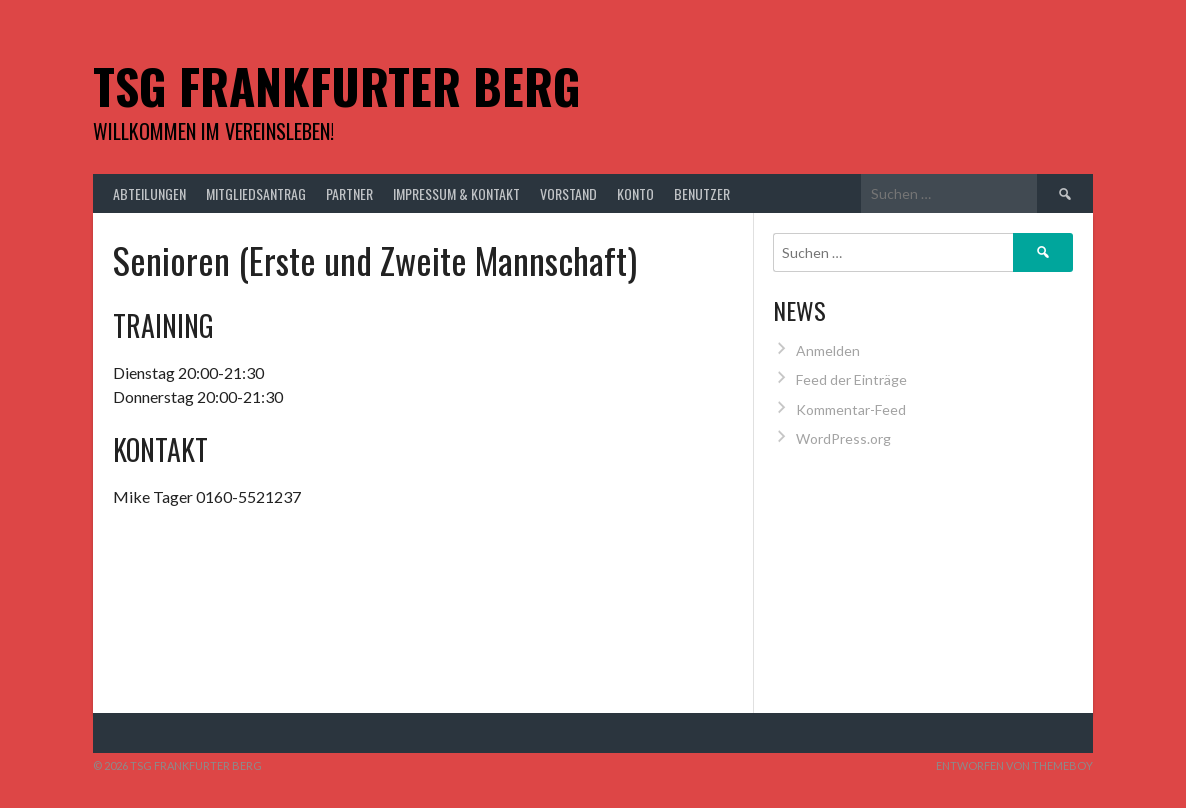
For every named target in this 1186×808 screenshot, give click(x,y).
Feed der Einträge (851, 379)
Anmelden (828, 350)
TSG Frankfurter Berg (337, 85)
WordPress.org (843, 438)
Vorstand (568, 193)
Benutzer (702, 193)
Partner (349, 193)
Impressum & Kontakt (456, 193)
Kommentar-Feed (851, 409)
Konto (635, 193)
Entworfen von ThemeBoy (1014, 765)
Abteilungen (149, 193)
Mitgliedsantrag (256, 193)
